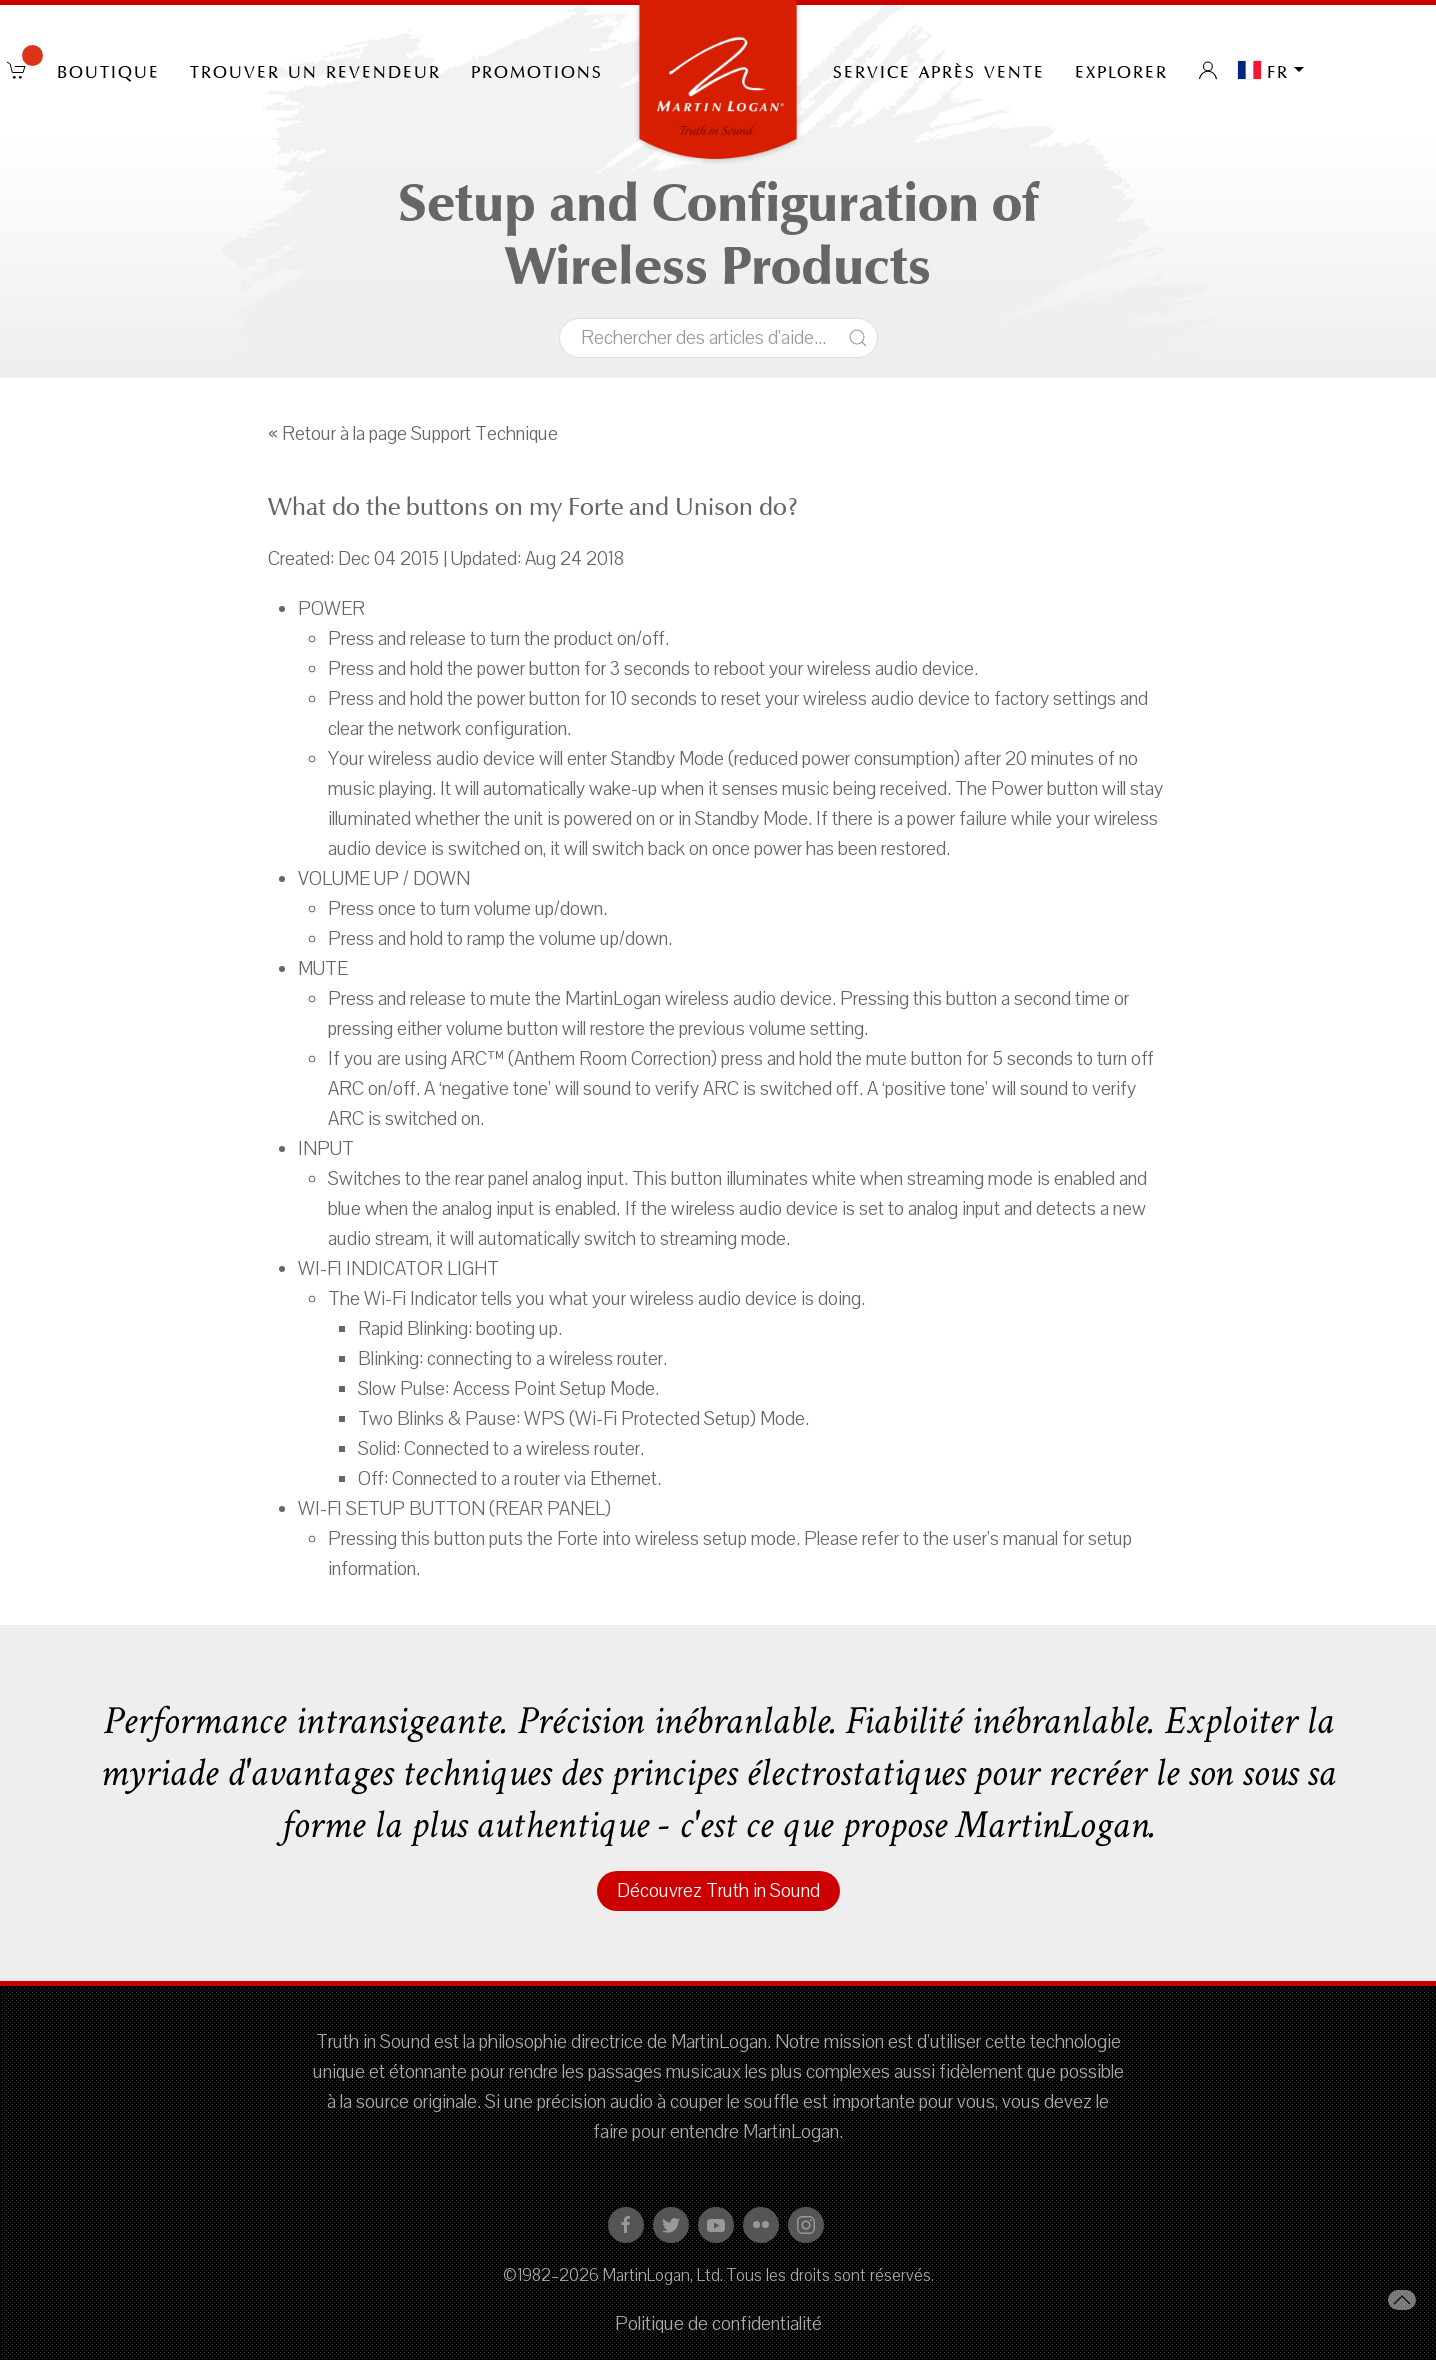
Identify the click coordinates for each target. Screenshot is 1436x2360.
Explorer (1121, 70)
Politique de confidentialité (718, 2324)
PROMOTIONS (537, 70)
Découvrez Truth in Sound (718, 1891)
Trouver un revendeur (315, 70)
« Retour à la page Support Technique (413, 434)
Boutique (108, 70)
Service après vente (939, 70)
